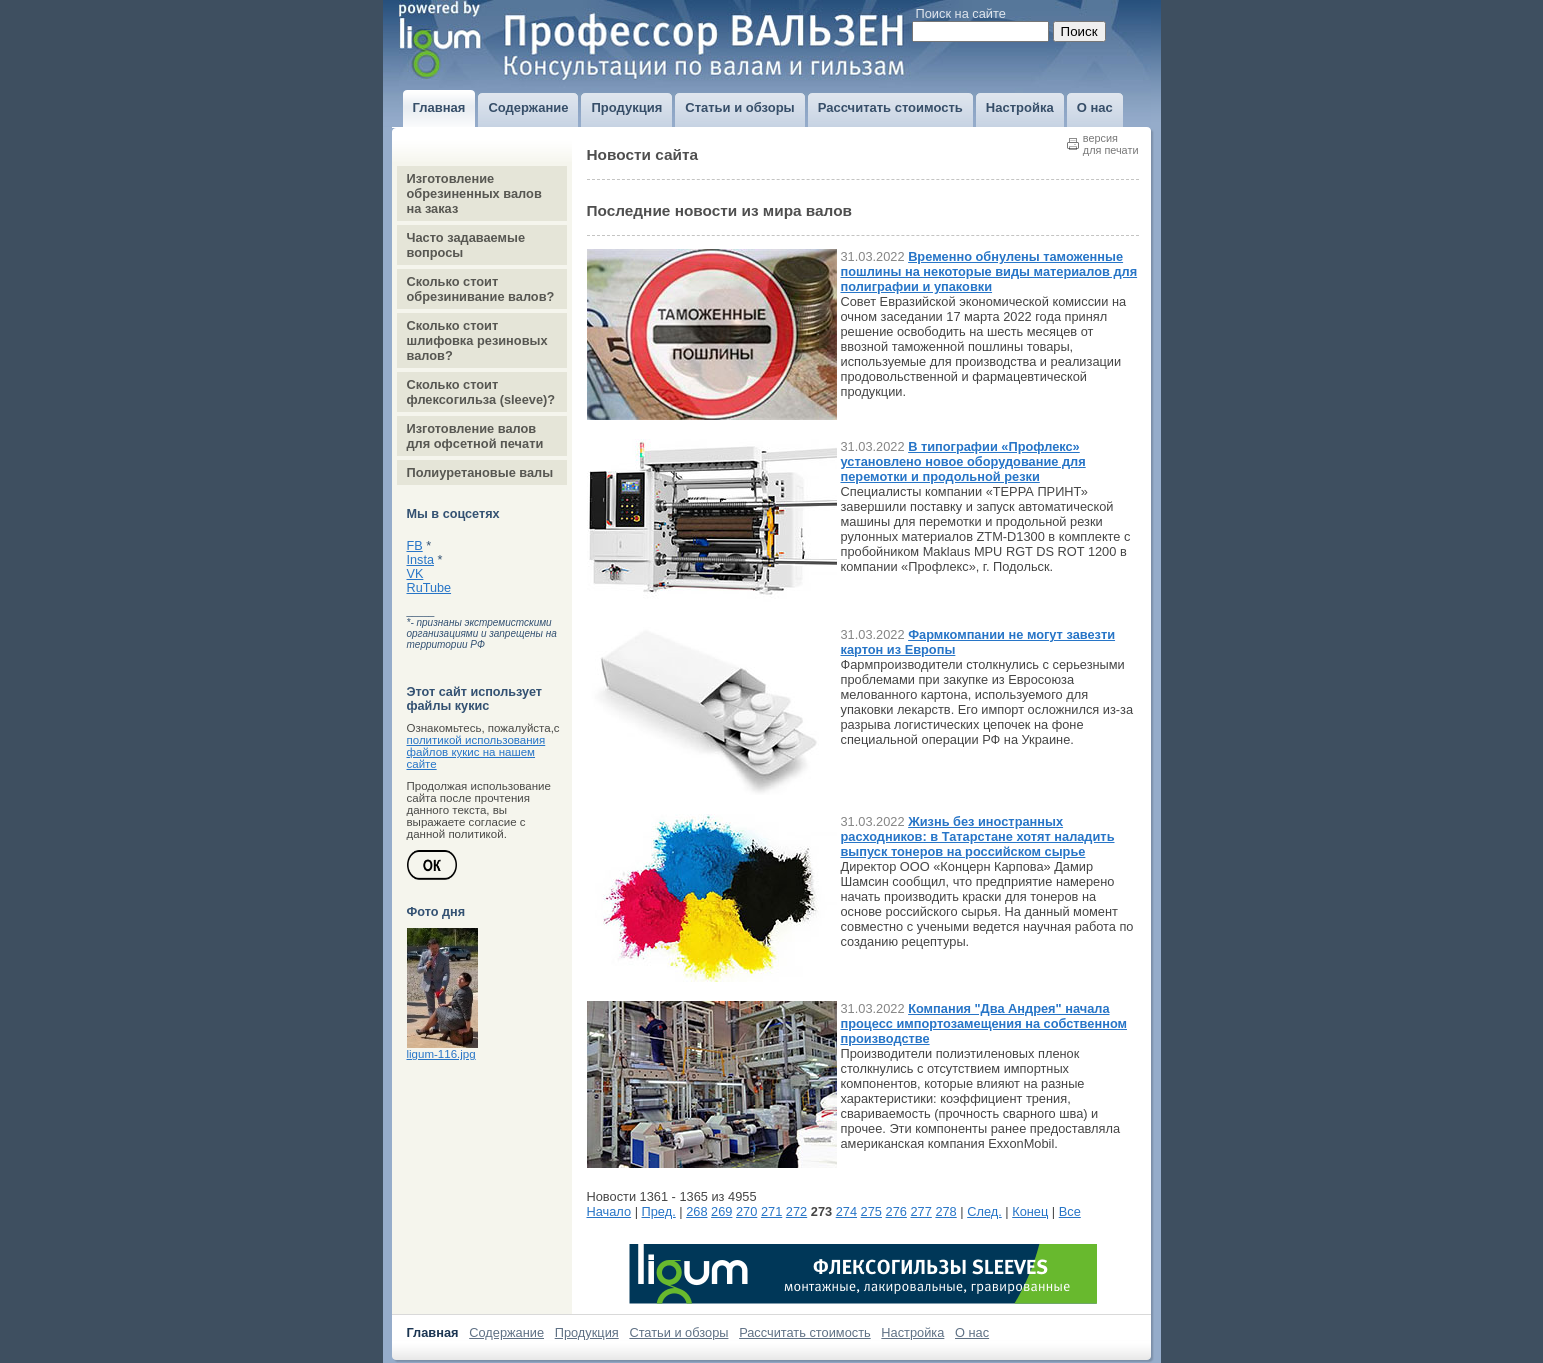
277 (920, 1211)
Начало (609, 1211)
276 (896, 1211)
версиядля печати (1111, 144)
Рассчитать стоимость (805, 1332)
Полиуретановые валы (480, 472)
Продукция (587, 1332)
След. (984, 1211)
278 (945, 1211)
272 (796, 1211)
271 (771, 1211)
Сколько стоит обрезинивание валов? (481, 289)
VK (415, 574)
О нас (972, 1332)
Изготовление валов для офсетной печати (475, 436)
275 (871, 1211)
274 (846, 1211)
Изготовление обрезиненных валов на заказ (474, 193)
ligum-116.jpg (441, 1054)
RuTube (429, 588)
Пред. (659, 1211)
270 (746, 1211)
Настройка (912, 1332)
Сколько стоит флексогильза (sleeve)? (481, 392)
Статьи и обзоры (678, 1332)
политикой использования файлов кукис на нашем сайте (476, 752)
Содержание (506, 1332)
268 (696, 1211)
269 (721, 1211)
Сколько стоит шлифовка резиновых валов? (477, 340)
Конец (1030, 1211)
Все (1070, 1211)
